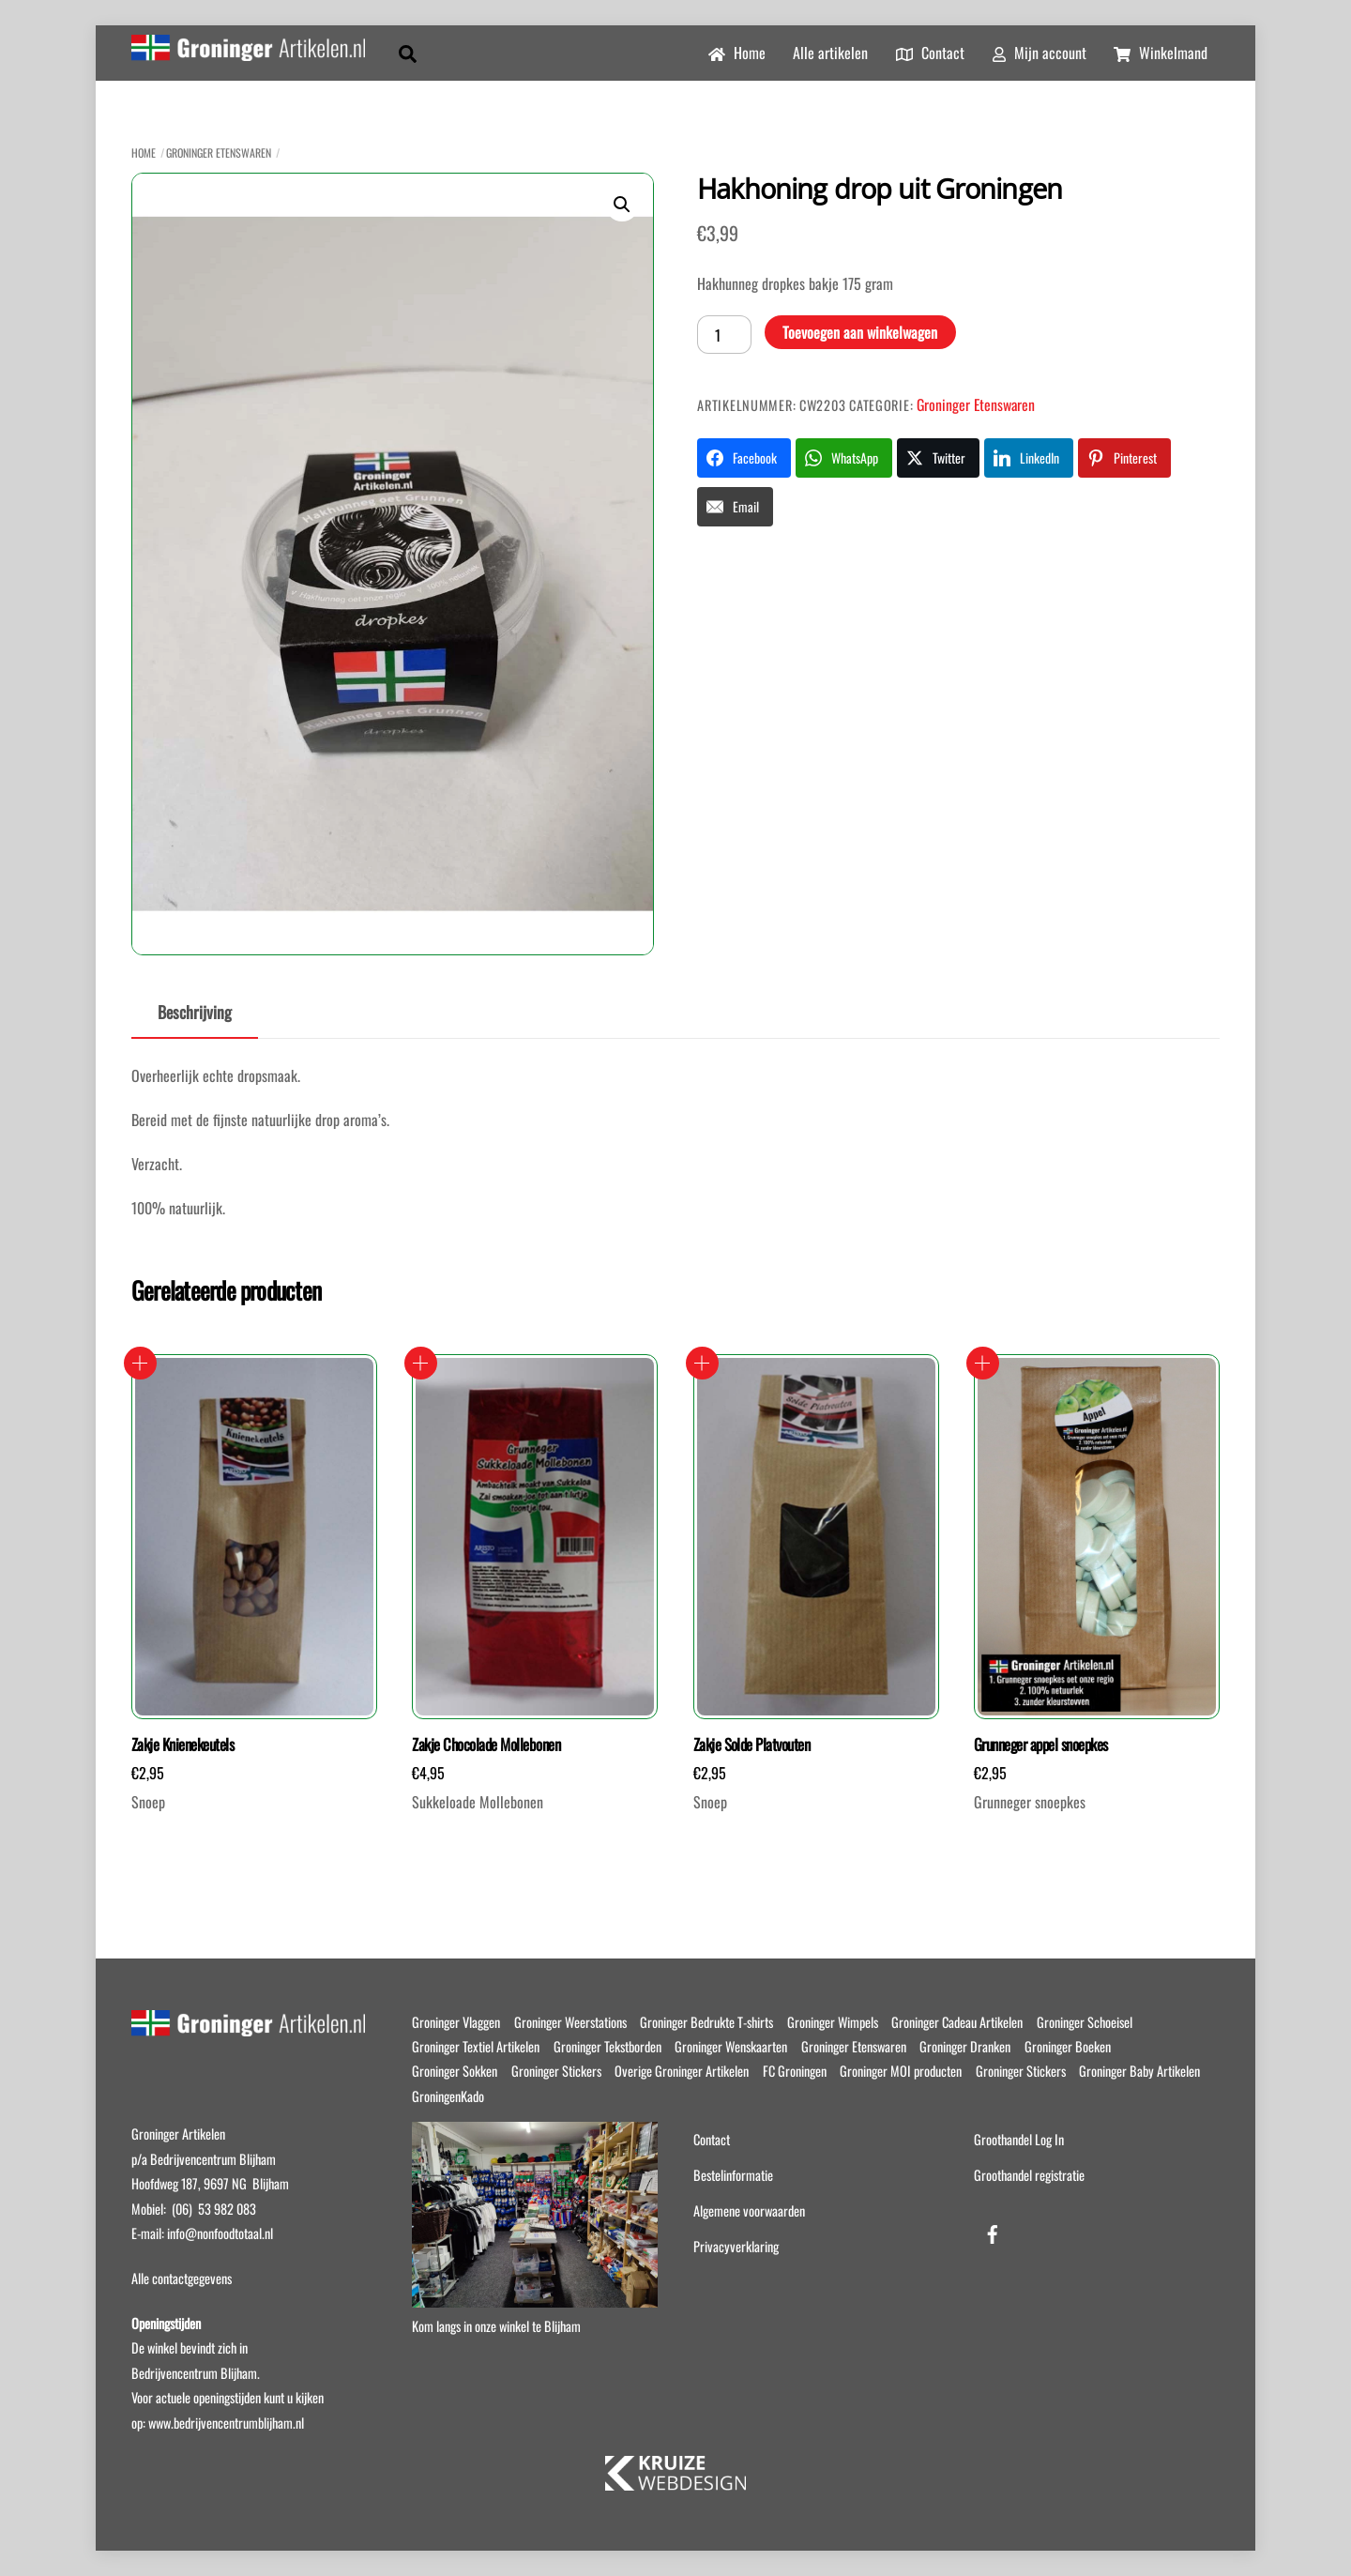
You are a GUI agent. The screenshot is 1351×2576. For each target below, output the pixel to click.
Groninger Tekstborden (607, 2046)
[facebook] (992, 2230)
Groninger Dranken (964, 2046)
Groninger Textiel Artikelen (475, 2046)
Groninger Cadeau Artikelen (957, 2022)
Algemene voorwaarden (749, 2210)
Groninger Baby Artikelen (1139, 2071)
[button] (622, 204)
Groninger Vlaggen (456, 2022)
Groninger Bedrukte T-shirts (706, 2022)
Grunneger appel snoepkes (1041, 1744)
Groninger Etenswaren (218, 152)
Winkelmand (1160, 52)
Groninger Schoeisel (1084, 2022)
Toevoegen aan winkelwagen (859, 332)
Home (737, 52)
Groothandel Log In (1019, 2139)
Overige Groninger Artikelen (682, 2071)
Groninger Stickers (556, 2071)
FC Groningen (795, 2071)
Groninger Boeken (1068, 2046)
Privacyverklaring (736, 2246)
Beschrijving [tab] (195, 1011)
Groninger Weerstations (570, 2022)
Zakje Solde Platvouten (752, 1744)
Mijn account (1039, 52)
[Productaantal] (724, 334)
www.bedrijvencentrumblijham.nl (226, 2422)
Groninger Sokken (454, 2071)
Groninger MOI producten (901, 2071)
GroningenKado (448, 2096)
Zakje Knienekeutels (182, 1744)
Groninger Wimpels (832, 2022)
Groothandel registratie (1029, 2175)
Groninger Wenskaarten (731, 2046)
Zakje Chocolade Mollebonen (486, 1744)
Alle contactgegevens (181, 2278)
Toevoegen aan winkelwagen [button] (140, 1363)
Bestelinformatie (733, 2175)
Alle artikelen (830, 52)
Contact (930, 52)
